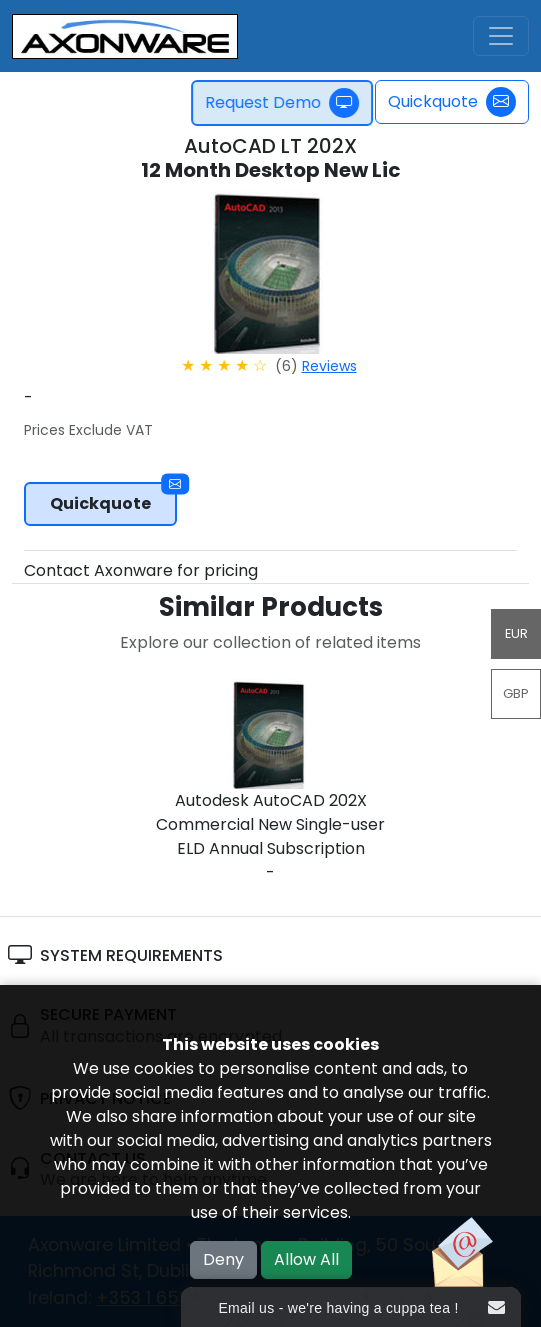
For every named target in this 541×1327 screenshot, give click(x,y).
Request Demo (288, 103)
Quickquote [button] (113, 498)
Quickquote (452, 102)
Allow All (306, 1259)
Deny (223, 1259)
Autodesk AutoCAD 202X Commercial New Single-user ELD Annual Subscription (270, 824)
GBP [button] (516, 693)
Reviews (329, 366)
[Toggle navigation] (501, 36)
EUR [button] (516, 633)
